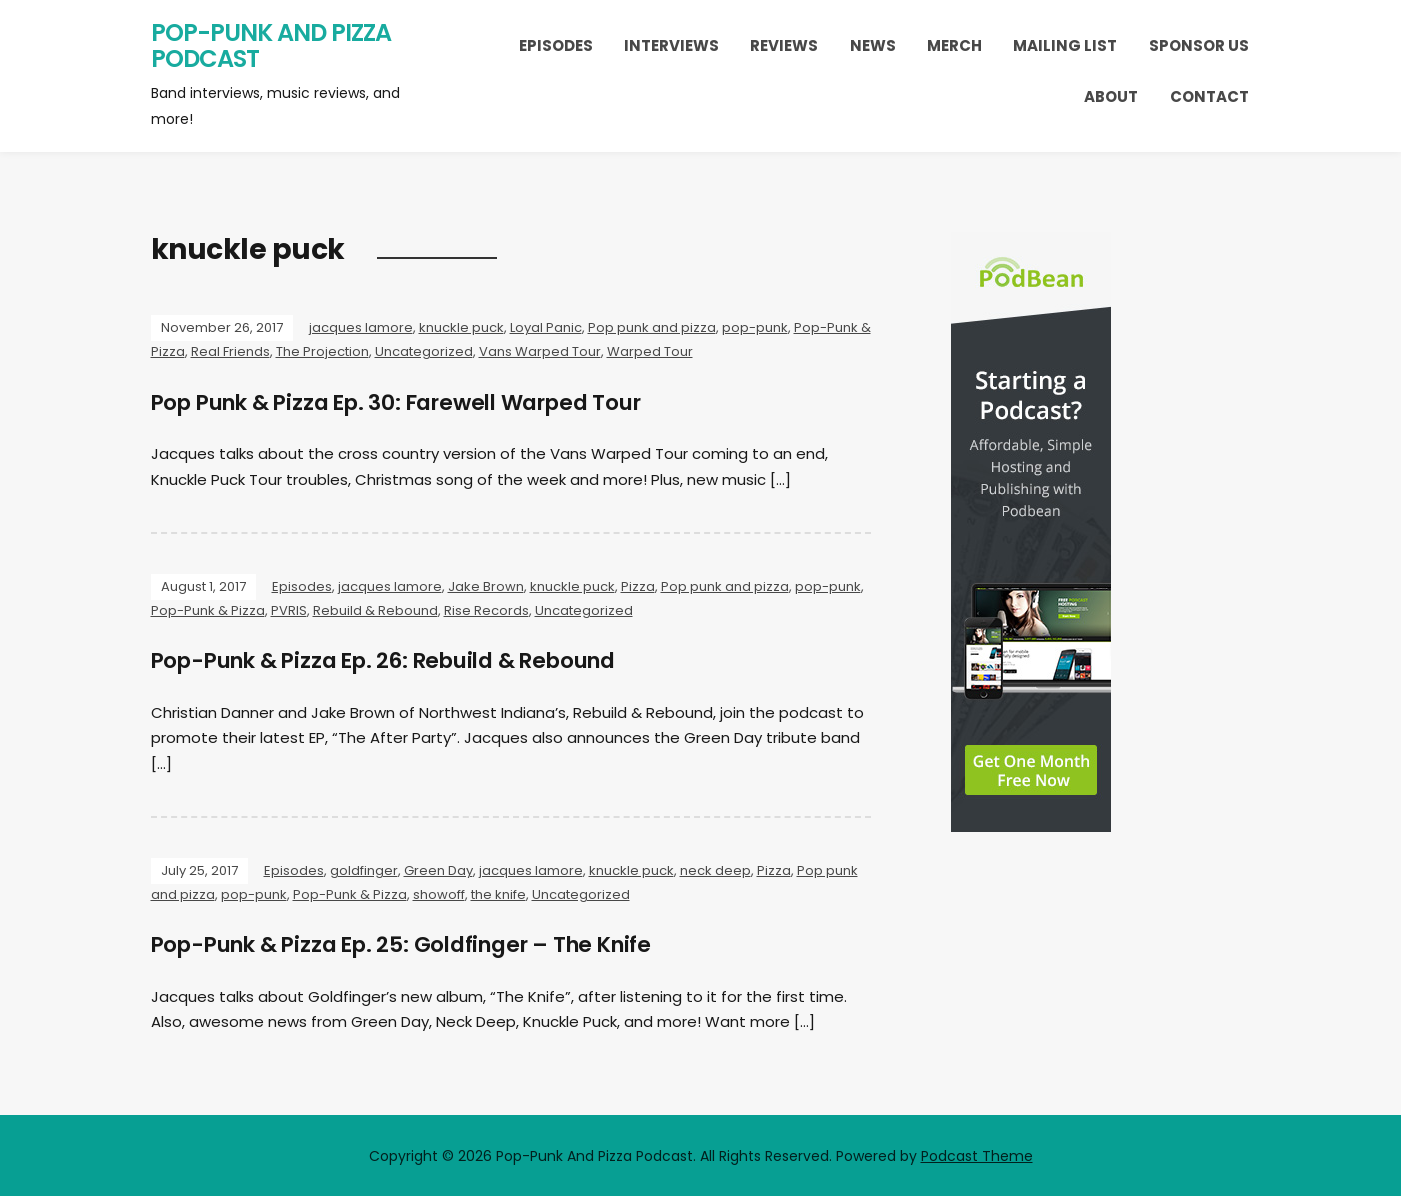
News (873, 45)
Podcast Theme (977, 1154)
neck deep (715, 869)
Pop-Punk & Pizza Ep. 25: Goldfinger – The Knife (415, 943)
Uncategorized (424, 351)
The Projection (322, 351)
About (1111, 96)
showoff (439, 893)
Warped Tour (650, 351)
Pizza (638, 586)
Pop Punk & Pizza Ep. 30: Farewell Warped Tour (411, 402)
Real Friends (230, 351)
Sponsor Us (1199, 45)
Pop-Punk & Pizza (208, 610)
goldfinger (364, 869)
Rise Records (486, 610)
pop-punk (755, 327)
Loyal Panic (546, 327)
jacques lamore (361, 327)
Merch (954, 45)
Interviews (671, 45)
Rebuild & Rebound (375, 610)
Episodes (556, 45)
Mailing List (1065, 45)
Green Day (438, 869)
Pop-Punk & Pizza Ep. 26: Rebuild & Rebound (397, 660)
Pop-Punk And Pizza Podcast (271, 45)
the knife (498, 893)
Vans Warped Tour (540, 351)
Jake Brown (486, 586)
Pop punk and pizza (652, 327)
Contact (1209, 96)
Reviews (784, 45)
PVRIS (289, 610)
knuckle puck (461, 327)
